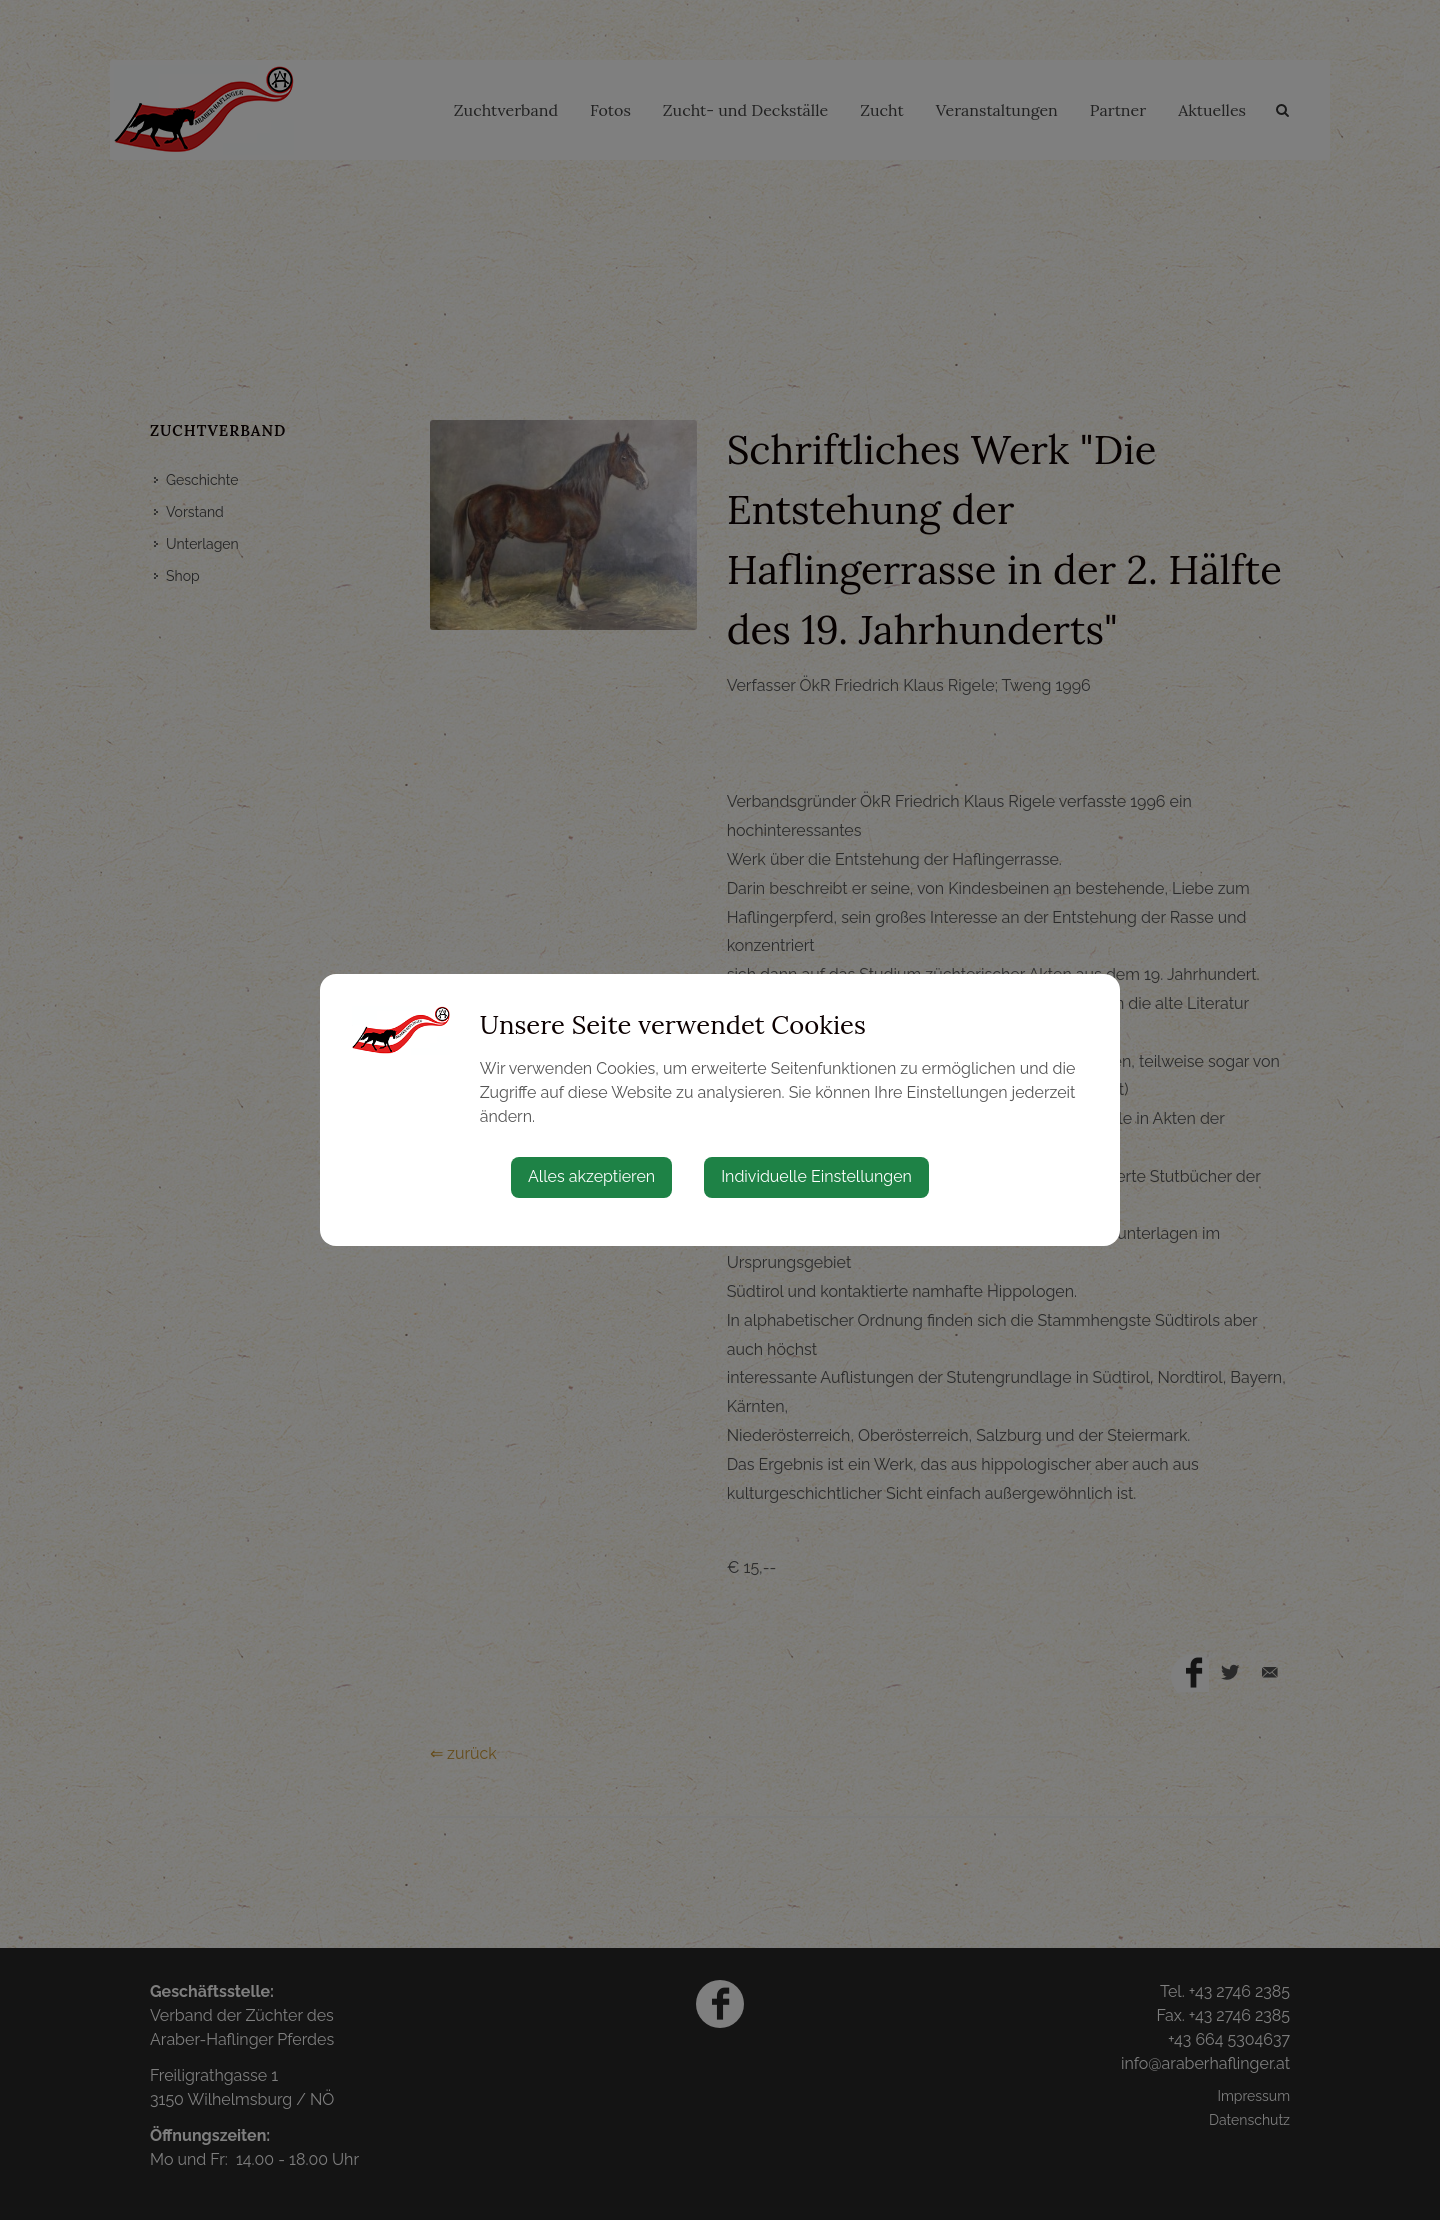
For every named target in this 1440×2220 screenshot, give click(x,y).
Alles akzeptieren (591, 1176)
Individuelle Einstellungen (816, 1176)
